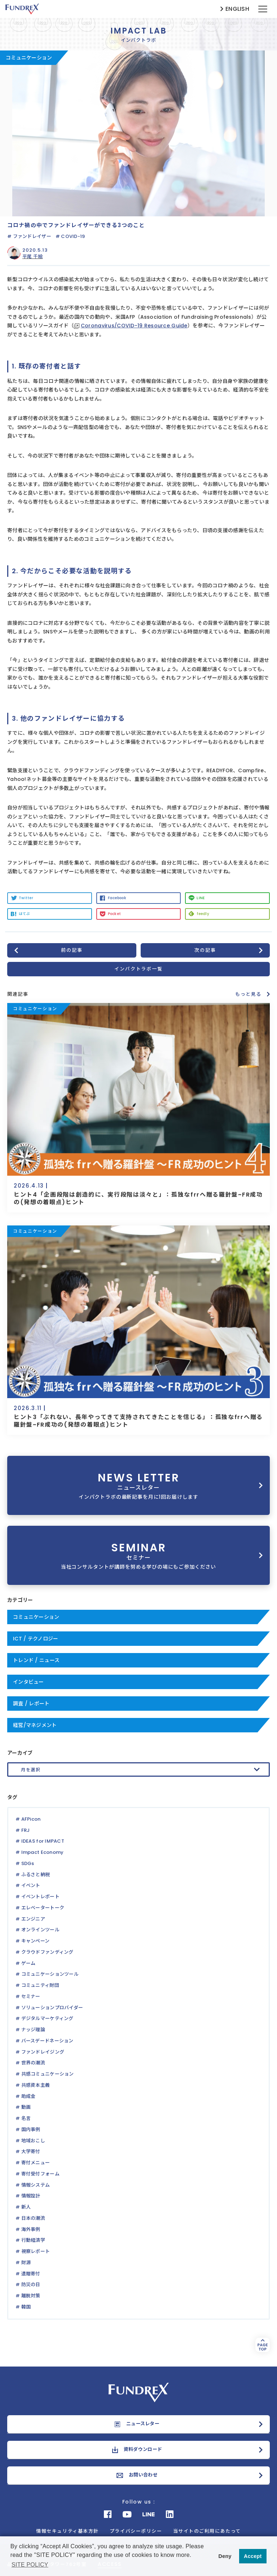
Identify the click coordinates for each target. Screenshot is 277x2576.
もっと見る (248, 994)
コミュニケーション (36, 1617)
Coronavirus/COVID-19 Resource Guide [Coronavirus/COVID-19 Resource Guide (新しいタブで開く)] (134, 325)
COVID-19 (73, 236)
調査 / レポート (31, 1703)
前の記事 (71, 950)
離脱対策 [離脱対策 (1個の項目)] (30, 2295)
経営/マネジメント (35, 1725)
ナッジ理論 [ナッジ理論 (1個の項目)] (33, 2029)
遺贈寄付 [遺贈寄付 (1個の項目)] (30, 2273)
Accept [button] (253, 2556)
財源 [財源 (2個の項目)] (26, 2262)
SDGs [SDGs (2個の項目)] (27, 1863)
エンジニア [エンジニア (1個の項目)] (33, 1919)
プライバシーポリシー (136, 2531)
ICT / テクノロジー (35, 1638)
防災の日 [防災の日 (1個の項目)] (30, 2284)
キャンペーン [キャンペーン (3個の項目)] (35, 1940)
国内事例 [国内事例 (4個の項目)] (30, 2129)
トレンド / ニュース (36, 1660)
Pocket (114, 913)
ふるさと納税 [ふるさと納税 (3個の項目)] (35, 1874)
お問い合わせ (143, 2474)
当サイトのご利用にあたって (207, 2531)
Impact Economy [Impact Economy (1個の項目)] (42, 1852)
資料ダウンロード (143, 2449)
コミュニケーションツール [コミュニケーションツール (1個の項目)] (50, 1974)
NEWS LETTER (138, 1485)
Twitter (26, 898)
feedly (203, 913)
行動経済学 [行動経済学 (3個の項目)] (33, 2240)
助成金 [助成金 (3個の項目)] (28, 2096)
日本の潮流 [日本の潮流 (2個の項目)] (33, 2218)
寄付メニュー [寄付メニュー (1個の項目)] (35, 2162)
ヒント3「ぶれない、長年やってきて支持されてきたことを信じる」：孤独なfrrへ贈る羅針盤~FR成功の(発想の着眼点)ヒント (138, 1421)
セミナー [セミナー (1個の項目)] (30, 1996)
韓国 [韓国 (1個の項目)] (26, 2306)
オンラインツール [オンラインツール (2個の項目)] (40, 1929)
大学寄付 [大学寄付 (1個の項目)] (30, 2151)
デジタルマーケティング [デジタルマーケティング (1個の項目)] (47, 2018)
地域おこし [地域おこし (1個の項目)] (33, 2140)
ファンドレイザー (32, 236)
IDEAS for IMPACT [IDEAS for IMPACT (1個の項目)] (42, 1841)
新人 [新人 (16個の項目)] (26, 2207)
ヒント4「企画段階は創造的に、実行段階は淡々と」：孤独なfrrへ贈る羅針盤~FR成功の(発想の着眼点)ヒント (138, 1198)
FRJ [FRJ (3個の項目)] (25, 1830)
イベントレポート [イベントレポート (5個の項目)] (40, 1896)
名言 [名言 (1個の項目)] (26, 2118)
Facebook (117, 898)
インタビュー (28, 1681)
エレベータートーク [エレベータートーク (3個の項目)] (43, 1907)
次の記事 (205, 950)
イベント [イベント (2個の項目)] (30, 1885)
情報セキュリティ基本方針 (67, 2531)
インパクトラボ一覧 (138, 969)
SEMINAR (138, 1555)
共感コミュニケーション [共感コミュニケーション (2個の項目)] (47, 2074)
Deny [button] (224, 2556)
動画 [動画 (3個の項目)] (26, 2107)
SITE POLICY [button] (30, 2565)
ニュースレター (142, 2423)
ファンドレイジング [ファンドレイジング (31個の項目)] (43, 2052)
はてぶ (24, 913)
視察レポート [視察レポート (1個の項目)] (35, 2251)
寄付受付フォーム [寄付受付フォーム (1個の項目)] (40, 2173)
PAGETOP (262, 2345)
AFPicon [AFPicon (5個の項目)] (31, 1819)
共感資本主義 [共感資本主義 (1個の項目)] (35, 2085)
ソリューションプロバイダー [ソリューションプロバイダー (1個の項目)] (52, 2007)
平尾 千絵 (32, 256)
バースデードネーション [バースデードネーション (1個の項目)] (47, 2040)
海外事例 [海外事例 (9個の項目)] (30, 2229)
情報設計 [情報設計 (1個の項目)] (30, 2195)
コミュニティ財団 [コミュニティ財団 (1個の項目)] (40, 1985)
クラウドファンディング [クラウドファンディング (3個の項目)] (47, 1952)
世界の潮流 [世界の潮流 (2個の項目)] (33, 2062)
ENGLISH (237, 9)
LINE (201, 898)
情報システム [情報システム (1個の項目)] (35, 2185)
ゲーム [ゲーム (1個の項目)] (28, 1963)
